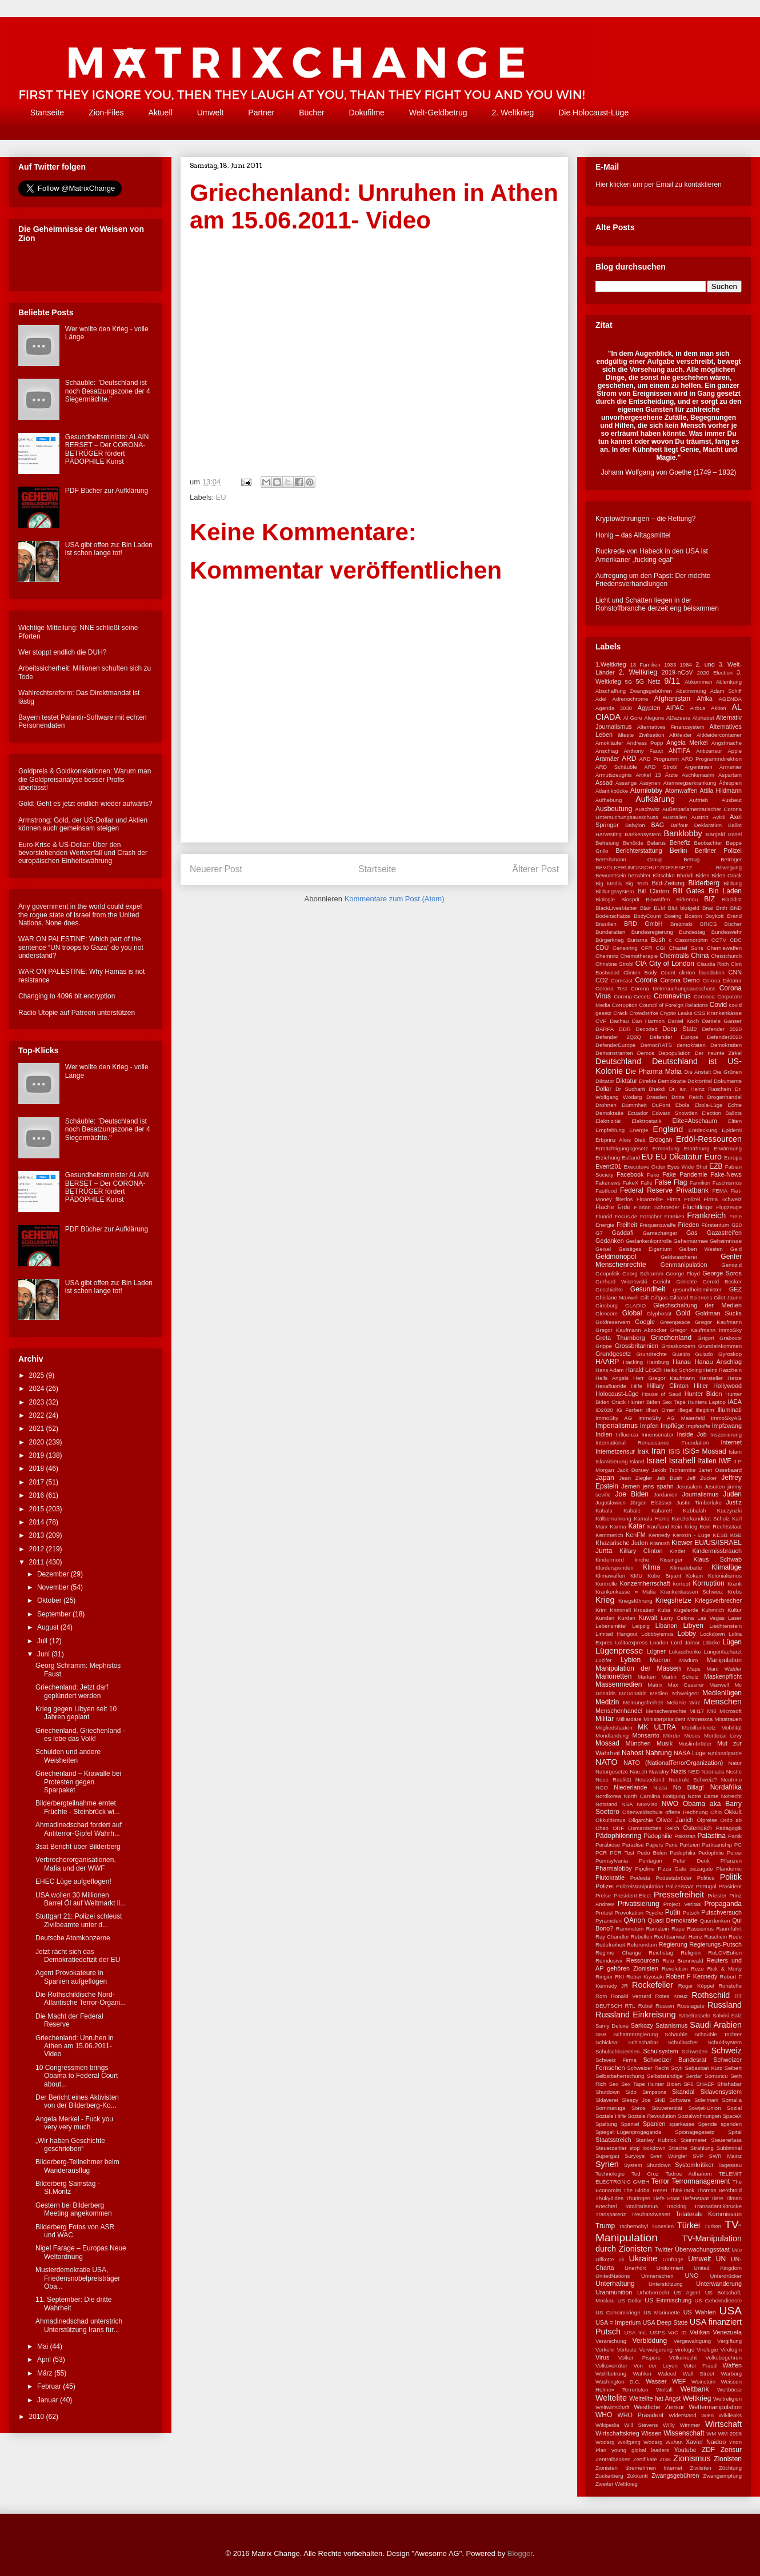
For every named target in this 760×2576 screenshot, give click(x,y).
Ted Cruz (645, 2173)
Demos (645, 1053)
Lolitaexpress (631, 1642)
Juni (44, 1654)
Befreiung (607, 843)
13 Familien (645, 664)
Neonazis (713, 1771)
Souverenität (666, 2108)
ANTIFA (679, 750)
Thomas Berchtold (719, 2190)
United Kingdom (718, 2268)
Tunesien (662, 2226)
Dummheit (634, 1105)
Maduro (688, 1660)
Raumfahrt (729, 1928)
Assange (626, 783)
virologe (684, 2349)
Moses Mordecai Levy (713, 1735)
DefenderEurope (615, 1045)
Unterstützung (666, 2284)
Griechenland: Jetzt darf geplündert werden (71, 1691)
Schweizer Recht (648, 2068)
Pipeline (645, 1868)
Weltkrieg (697, 2398)
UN (721, 2259)
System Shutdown (647, 2165)
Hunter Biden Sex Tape (657, 1402)
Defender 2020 (722, 1029)
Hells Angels (612, 1378)
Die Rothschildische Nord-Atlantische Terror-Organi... (80, 1999)
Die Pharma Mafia (654, 1072)
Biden (702, 875)
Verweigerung (656, 2349)
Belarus (656, 843)
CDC (736, 940)
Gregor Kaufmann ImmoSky (706, 1330)
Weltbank (695, 2389)
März (45, 2373)
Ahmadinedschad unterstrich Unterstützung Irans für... (78, 2325)
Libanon (666, 1625)
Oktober (50, 1600)
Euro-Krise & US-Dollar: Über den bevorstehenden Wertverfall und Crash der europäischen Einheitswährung (82, 853)
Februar (50, 2386)
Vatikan (700, 2332)
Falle (647, 1182)
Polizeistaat (680, 1886)
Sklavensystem (721, 2091)
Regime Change (618, 1952)
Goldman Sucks (718, 1313)
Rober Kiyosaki (645, 1976)
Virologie (707, 2349)
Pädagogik (729, 1828)
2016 (37, 1495)
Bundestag (692, 932)
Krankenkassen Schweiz (691, 1591)
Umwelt (210, 112)
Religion (691, 1952)
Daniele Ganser (722, 1021)
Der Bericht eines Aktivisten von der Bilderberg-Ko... (77, 2101)
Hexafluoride (610, 1386)
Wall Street (698, 2373)
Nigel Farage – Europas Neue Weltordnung (80, 2252)
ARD (629, 759)
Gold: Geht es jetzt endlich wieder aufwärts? (85, 804)
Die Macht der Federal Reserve (69, 2020)
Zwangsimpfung (722, 2476)
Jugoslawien (610, 1502)
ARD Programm (659, 759)
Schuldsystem (724, 2042)
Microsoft (730, 1711)
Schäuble (676, 2034)
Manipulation (724, 1659)
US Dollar (629, 2300)
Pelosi (734, 1852)
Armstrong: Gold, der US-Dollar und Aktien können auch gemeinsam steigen (82, 824)
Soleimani (706, 2100)
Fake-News (726, 1174)
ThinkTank (681, 2190)
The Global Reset (645, 2190)
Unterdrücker (726, 2276)
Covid (718, 1005)
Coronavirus (672, 996)
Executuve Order (644, 1166)
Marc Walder (724, 1669)
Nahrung (659, 1753)
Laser (735, 1618)
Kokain (694, 1575)
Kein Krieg (684, 1526)
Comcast (622, 980)
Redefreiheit (610, 1944)
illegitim (705, 1410)
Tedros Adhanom (688, 2173)
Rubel (645, 2006)
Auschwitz (647, 809)
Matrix (654, 1685)
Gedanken (609, 1240)
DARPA (604, 1029)
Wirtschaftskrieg (617, 2433)
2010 (37, 2417)
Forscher (651, 1216)
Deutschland (618, 1061)
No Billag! (688, 1787)
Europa (733, 1157)
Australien (674, 817)
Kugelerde (686, 1610)
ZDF (708, 2450)
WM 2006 (730, 2433)
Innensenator (657, 1434)
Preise (603, 1895)
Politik (731, 1876)
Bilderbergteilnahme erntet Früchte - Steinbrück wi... (77, 1807)
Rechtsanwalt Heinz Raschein (690, 1936)
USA (730, 2311)
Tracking (676, 2206)
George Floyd (683, 1273)
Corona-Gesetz (632, 996)
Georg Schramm (642, 1273)
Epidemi (732, 1130)
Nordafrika (726, 1787)
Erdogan (661, 1139)
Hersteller (711, 1378)
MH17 (697, 1711)
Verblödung (650, 2341)
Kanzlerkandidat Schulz (700, 1518)
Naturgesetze (611, 1771)
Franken (674, 1216)
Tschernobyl (633, 2226)
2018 (37, 1468)
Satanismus (671, 2025)
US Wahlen (699, 2312)
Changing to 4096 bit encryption (66, 996)
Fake (653, 1174)
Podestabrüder (673, 1878)
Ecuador (637, 1113)
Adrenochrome (631, 699)
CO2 (601, 980)
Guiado (704, 1354)
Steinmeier (694, 2140)
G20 (736, 1225)
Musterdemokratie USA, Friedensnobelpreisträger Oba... (77, 2278)
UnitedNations (612, 2276)
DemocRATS (656, 1045)
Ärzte (671, 775)
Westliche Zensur (659, 2407)
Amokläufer (609, 743)
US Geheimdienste (718, 2300)
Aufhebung (608, 800)
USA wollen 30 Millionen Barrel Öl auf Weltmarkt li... (80, 1899)
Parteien (689, 1844)
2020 (37, 1442)
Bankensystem (643, 834)
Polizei (604, 1886)
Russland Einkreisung (635, 2014)
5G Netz (647, 681)
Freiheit (627, 1224)
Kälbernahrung (613, 1518)
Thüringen (638, 2198)
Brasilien (606, 924)
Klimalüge (726, 1567)
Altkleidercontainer (719, 735)
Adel (600, 699)
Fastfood (606, 1190)
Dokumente (728, 1081)
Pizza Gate (672, 1868)
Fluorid (603, 1216)
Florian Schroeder (656, 1207)
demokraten (691, 1045)
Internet (731, 1442)
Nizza (660, 1787)
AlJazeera (678, 718)
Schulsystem (660, 2051)
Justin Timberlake (698, 1502)
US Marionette (661, 2312)
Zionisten (728, 2459)
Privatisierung (638, 1904)
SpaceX (732, 2116)
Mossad (607, 1743)
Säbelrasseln (694, 2015)
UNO (691, 2275)
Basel (735, 834)
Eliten (735, 1121)
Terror (660, 2181)
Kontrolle (606, 1583)
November (54, 1587)
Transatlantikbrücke (718, 2206)
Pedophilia (682, 1852)
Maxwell (719, 1685)
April (45, 2360)
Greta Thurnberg (620, 1337)
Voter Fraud (700, 2365)
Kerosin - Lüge (691, 1535)
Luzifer (603, 1660)
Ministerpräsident (664, 1719)
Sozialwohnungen (699, 2116)
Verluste (627, 2349)
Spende (707, 2124)
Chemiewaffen (724, 948)
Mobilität (731, 1727)
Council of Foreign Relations (673, 1005)
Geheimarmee (690, 1241)
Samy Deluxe (612, 2026)
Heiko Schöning (682, 1370)
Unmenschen (657, 2276)
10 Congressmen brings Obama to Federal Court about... (76, 2076)
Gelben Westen (701, 1249)
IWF (725, 1461)
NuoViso (647, 1804)
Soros (638, 2108)
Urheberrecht (653, 2292)
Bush (658, 939)
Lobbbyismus (657, 1634)
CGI (661, 948)
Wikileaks (730, 2415)
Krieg (605, 1599)
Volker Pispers (639, 2357)
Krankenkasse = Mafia (625, 1591)
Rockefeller (652, 1984)
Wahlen (642, 2373)
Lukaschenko (685, 1651)
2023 (37, 1402)
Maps (693, 1669)
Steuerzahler (610, 2148)
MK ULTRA (657, 1727)
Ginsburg (606, 1305)
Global (632, 1313)
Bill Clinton (653, 891)
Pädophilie (657, 1835)
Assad (604, 782)
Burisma (637, 940)
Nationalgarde (724, 1753)
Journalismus (700, 1494)
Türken (712, 2226)
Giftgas (658, 1297)
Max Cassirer (686, 1685)
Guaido (681, 1354)
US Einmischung (668, 2300)
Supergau (607, 2156)
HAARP (607, 1362)
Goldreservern (612, 1322)
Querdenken (715, 1920)
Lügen (732, 1642)
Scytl (677, 2068)
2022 (37, 1415)
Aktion (718, 708)
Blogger (520, 2553)
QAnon (634, 1920)
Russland (724, 2004)
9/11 (672, 680)
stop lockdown (647, 2148)
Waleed (667, 2373)
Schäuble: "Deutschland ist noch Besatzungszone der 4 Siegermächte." (107, 391)
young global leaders (640, 2450)
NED (693, 1771)
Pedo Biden (652, 1852)
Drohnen (606, 1105)
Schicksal (607, 2042)
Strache (678, 2148)
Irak (643, 1451)
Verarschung (610, 2341)
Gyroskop (730, 1354)
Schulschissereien (617, 2051)
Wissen (651, 2433)
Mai (43, 2346)
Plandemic (729, 1868)
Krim (601, 1610)
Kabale (632, 1510)
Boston (693, 916)
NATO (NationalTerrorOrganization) (673, 1762)
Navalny (659, 1771)
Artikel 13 (648, 775)
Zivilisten (700, 2468)
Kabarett (661, 1510)
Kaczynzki (729, 1510)
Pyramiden (608, 1920)
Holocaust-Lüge (617, 1393)
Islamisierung (611, 1461)
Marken (647, 1677)
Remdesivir (609, 1960)
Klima (651, 1567)
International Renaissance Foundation (652, 1442)
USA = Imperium (618, 2322)
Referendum (642, 1944)
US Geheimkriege (618, 2312)
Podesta (640, 1878)
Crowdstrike (643, 1013)
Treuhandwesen (650, 2214)
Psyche (654, 1912)
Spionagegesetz (694, 2132)
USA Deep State (664, 2322)
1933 (670, 664)
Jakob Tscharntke (673, 1470)
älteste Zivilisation (641, 735)
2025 (37, 1375)
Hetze (734, 1378)
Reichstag (661, 1952)
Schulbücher (682, 2042)
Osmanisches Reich (653, 1828)
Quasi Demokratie (672, 1920)
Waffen (732, 2365)
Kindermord (609, 1559)
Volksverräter (611, 2365)
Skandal (683, 2091)
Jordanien (666, 1494)
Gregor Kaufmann (718, 1322)
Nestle (734, 1771)
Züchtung (730, 2468)
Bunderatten (610, 932)
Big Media (608, 883)
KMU (636, 1575)
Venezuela (727, 2332)
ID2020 (604, 1410)
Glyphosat (659, 1313)
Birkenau (687, 899)
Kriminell (620, 1610)
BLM (659, 908)
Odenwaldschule (642, 1812)
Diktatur (626, 1080)
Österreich (697, 1827)
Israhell (682, 1460)
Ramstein (657, 1928)
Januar (48, 2400)
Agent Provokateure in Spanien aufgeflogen (71, 1977)
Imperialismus (616, 1426)
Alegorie (654, 718)
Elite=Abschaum (694, 1120)
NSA (627, 1804)
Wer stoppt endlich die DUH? (62, 652)
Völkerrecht (683, 2357)
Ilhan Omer (660, 1410)
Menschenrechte (666, 1711)
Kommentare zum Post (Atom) (395, 898)
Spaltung (606, 2124)
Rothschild (710, 1995)
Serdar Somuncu (707, 2076)
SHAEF (705, 2084)
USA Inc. (636, 2332)
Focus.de (626, 1216)
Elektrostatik (646, 1121)
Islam (735, 1452)
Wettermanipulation (715, 2407)
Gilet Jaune (728, 1297)
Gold (683, 1313)
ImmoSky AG (613, 1418)
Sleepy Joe (636, 2100)
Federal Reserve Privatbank (664, 1190)
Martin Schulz (679, 1677)
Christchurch (726, 956)
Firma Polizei (683, 1199)
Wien (707, 2415)
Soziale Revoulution (651, 2116)
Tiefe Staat (666, 2198)
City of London (671, 964)
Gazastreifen (724, 1232)
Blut (673, 908)
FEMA (719, 1190)
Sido (631, 2092)
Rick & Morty (724, 1968)
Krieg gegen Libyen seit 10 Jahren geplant (76, 1713)
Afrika (705, 698)
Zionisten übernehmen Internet (638, 2468)
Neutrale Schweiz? (693, 1779)
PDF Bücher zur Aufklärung (106, 491)
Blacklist (732, 899)
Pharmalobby (613, 1868)
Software (680, 2100)
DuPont (661, 1105)
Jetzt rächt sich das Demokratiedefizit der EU (77, 1956)
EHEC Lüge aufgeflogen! (73, 1881)
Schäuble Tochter (718, 2034)
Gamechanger (659, 1233)
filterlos (624, 1199)
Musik (665, 1743)
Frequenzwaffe (657, 1225)
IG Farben (630, 1410)
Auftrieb (698, 800)
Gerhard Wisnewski (621, 1281)
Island (637, 1461)
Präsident (730, 1886)
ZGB (665, 2459)
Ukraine (643, 2258)
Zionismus (692, 2458)
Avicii (719, 817)
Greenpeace (675, 1322)
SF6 (688, 2084)
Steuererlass (726, 2140)
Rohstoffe (730, 1986)
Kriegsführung (635, 1601)
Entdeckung (703, 1130)
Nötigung (674, 1796)
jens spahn (658, 1486)
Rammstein (630, 1928)
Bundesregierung (652, 932)
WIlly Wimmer (681, 2425)
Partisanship (717, 1844)
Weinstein (703, 2381)
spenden (731, 2124)
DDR (625, 1029)
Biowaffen (658, 899)
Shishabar (729, 2084)
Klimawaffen (610, 1575)
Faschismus (727, 1182)
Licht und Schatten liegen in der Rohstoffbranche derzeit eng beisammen (657, 604)
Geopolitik (607, 1273)
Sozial (734, 2108)
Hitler (701, 1385)
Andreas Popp (644, 743)
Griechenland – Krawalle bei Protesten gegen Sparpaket (78, 1782)
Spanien (654, 2123)
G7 (599, 1233)
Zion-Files (106, 112)
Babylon (635, 825)
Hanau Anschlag (718, 1361)
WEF (679, 2381)
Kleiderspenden (614, 1567)
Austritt (700, 817)
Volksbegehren (724, 2357)
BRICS (708, 924)
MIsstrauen (728, 1719)
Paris (671, 1844)
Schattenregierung (635, 2034)
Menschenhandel (618, 1710)
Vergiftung (729, 2341)
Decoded (646, 1029)
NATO (606, 1762)
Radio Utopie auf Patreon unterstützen (76, 1013)
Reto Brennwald (682, 1960)
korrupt (681, 1583)
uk (621, 2259)
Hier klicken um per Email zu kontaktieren (658, 184)
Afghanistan (672, 699)
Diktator (604, 1081)
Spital (735, 2132)
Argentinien (699, 767)
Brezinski (681, 924)
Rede (735, 1936)
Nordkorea (608, 1796)
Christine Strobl (614, 964)
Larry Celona (677, 1618)
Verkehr (604, 2349)
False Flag (670, 1182)
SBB (600, 2034)
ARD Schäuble (616, 767)
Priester (716, 1895)
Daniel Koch (683, 1021)
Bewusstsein (610, 875)
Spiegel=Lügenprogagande (628, 2132)
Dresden (656, 1097)
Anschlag (606, 751)
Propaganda (723, 1904)
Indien (603, 1434)
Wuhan (674, 2442)
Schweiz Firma (616, 2060)
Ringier (604, 1976)
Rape (678, 1928)
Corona (646, 980)
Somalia (732, 2100)
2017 (37, 1482)
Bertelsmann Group (628, 859)
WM (711, 2433)
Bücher (311, 112)
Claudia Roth (713, 964)
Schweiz (726, 2050)
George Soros (722, 1273)
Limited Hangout (616, 1634)
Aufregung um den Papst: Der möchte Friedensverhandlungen (652, 580)
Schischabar (643, 2042)
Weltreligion (727, 2399)
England (668, 1129)
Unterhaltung (615, 2284)
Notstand (606, 1804)
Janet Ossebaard (720, 1470)
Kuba (664, 1610)
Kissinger (671, 1559)
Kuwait (648, 1617)
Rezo (697, 1968)
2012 (37, 1549)
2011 (37, 1562)
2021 (37, 1429)
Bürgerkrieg (609, 940)
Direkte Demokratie (662, 1081)
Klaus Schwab (717, 1559)
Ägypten (649, 707)
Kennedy (659, 1535)
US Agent (687, 2292)
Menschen (723, 1701)
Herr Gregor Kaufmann (664, 1378)
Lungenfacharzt (723, 1651)
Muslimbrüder (694, 1743)
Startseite (47, 112)
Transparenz (610, 2214)
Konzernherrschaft (645, 1583)
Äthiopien (730, 783)
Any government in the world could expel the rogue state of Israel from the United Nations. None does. (80, 914)
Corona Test (611, 988)
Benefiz (680, 842)
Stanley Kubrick (655, 2140)
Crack (620, 1013)
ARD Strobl (660, 767)
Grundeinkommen (720, 1346)
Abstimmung (691, 691)
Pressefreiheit (679, 1894)
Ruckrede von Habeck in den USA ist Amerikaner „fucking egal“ (651, 555)
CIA (641, 964)
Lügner (656, 1651)
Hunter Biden (703, 1393)
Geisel (603, 1249)
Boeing (672, 916)
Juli (43, 1641)
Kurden (626, 1618)
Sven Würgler (668, 2156)
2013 (37, 1535)
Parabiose (607, 1844)
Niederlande (630, 1787)
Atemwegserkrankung (690, 783)
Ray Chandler (612, 1936)
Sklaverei (606, 2100)
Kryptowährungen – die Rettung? (645, 519)
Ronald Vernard (631, 1996)
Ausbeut (732, 800)
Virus (602, 2357)
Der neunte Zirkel (718, 1053)
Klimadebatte (686, 1567)
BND (736, 908)
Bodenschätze (612, 916)
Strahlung (702, 2148)
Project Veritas (682, 1904)
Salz (736, 2015)
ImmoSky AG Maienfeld (671, 1418)
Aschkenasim (698, 775)
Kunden (604, 1618)
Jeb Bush (669, 1478)
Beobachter (708, 843)
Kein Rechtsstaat (720, 1526)
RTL (630, 2006)
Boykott (714, 916)
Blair (645, 908)
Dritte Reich (687, 1097)
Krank (734, 1583)
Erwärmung (728, 1148)
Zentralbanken (612, 2459)
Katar (637, 1526)
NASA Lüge (690, 1753)
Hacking (633, 1362)
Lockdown (712, 1634)
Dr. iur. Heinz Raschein (700, 1089)
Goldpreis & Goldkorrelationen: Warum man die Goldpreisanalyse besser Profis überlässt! (84, 779)
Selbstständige (665, 2076)
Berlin (678, 850)
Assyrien (650, 783)
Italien (707, 1461)
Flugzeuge (729, 1207)
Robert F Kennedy (692, 1976)
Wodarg (604, 2442)
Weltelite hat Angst (655, 2398)
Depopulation (674, 1053)
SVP (698, 2156)
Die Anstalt (697, 1072)
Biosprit (630, 899)
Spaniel (630, 2124)
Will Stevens (641, 2425)
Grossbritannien (636, 1345)
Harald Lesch (643, 1369)
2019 (37, 1455)
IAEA (734, 1401)
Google (645, 1321)
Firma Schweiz (723, 1199)
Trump (605, 2226)
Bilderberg (704, 883)
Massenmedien (618, 1684)
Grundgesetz (613, 1353)
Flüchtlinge (698, 1206)
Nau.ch (638, 1771)
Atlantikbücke (611, 791)
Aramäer (607, 758)
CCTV (718, 940)
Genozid (731, 1265)
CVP (601, 1021)
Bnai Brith (714, 908)
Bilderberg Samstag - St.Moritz (67, 2188)
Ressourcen (642, 1960)
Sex (614, 2084)
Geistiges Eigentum (644, 1249)
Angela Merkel (686, 742)
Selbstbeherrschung (619, 2076)
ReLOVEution (725, 1952)
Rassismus (700, 1928)
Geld (736, 1249)
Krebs (734, 1591)
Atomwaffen (681, 790)
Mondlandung (612, 1735)
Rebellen (642, 1936)
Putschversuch (721, 1912)
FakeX (630, 1182)
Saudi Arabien (716, 2024)
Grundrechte (652, 1354)
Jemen (630, 1486)
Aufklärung (655, 799)
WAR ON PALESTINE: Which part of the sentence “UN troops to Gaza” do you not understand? (80, 947)
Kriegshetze (673, 1600)
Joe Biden (632, 1494)
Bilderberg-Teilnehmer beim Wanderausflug (77, 2166)
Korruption (708, 1583)
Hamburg (657, 1362)
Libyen (693, 1626)
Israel (656, 1460)
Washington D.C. (618, 2381)
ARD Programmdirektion (711, 759)
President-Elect (632, 1895)
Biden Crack (726, 875)
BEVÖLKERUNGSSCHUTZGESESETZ (644, 867)
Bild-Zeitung (668, 883)
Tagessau (730, 2165)
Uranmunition (613, 2292)
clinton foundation (702, 972)
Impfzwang (727, 1425)
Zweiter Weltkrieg (616, 2484)
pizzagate (701, 1868)
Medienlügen (722, 1693)
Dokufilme (367, 112)
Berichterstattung (638, 850)
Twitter (664, 2249)
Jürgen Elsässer (651, 1502)
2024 (37, 1389)
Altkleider (680, 735)
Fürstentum (715, 1225)
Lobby (686, 1634)
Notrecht (731, 1796)
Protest (604, 1912)
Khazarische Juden (621, 1542)
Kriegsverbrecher (718, 1600)
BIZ (709, 899)
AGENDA (730, 699)
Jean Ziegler (635, 1478)
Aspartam (730, 775)
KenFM (636, 1534)
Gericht (661, 1281)
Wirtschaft (723, 2424)
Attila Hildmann (720, 790)
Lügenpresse (619, 1650)
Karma (618, 1526)
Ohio (716, 1812)
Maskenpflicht (723, 1676)
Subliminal (729, 2148)
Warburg (731, 2373)
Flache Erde (612, 1206)
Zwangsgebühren (675, 2475)
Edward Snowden (675, 1113)
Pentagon (650, 1860)
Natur (735, 1763)
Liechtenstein (725, 1626)
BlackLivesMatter (616, 908)
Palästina (712, 1836)
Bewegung (729, 867)
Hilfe (636, 1386)
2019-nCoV (677, 672)
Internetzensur (615, 1451)
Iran (658, 1450)
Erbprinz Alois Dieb (620, 1140)
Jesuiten (715, 1486)
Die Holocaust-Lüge (593, 112)
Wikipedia (607, 2425)
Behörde (633, 843)
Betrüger (731, 859)
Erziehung (607, 1157)
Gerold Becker (722, 1281)
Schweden (694, 2051)
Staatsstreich (613, 2139)
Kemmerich (609, 1535)
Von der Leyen (655, 2365)
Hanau (682, 1361)
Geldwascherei (679, 1257)
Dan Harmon (648, 1021)
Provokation (628, 1912)
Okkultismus (610, 1820)
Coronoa (704, 996)
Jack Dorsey (633, 1470)
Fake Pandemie (684, 1174)
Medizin (607, 1702)
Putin (673, 1912)
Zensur (731, 2450)
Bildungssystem (614, 891)
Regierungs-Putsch (715, 1944)
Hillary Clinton (668, 1385)
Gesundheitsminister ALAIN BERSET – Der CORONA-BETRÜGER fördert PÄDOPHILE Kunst (107, 449)
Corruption (625, 1005)
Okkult (733, 1811)
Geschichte (609, 1289)
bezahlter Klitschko (651, 875)
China (700, 956)
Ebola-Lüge (708, 1105)
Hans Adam (609, 1370)
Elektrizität (608, 1121)
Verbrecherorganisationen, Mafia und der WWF (75, 1864)
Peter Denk (691, 1860)
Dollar (603, 1088)
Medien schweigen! (674, 1693)
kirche (642, 1559)
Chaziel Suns (686, 948)
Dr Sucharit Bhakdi (640, 1089)
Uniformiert (670, 2268)
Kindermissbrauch (717, 1550)
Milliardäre (628, 1719)
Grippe (603, 1346)
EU (221, 497)
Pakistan (684, 1836)
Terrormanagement (701, 2181)
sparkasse (681, 2124)
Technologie (610, 2173)
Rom (601, 1996)
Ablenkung (729, 682)
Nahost (632, 1753)
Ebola (682, 1105)
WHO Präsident (640, 2415)
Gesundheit (647, 1289)
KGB (736, 1535)
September (55, 1614)
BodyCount (647, 916)
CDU (602, 947)
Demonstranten (614, 1053)
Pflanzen (731, 1860)
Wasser (656, 2381)
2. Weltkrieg (513, 112)
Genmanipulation (684, 1264)
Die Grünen (727, 1072)
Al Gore (632, 718)
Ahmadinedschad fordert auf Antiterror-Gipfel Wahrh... (78, 1829)
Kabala (604, 1510)
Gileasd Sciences (691, 1297)
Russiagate (691, 2006)
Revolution (674, 1968)
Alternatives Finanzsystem (671, 727)
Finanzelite (650, 1199)
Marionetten (613, 1676)
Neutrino (731, 1779)
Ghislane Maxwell (616, 1297)
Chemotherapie (639, 956)
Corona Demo (680, 980)
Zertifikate (645, 2459)
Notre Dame (702, 1796)
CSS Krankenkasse (718, 1013)
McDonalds (632, 1693)
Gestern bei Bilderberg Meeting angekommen (73, 2209)
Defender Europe (674, 1037)
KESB (720, 1535)
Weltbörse (729, 2389)
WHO (603, 2415)
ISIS (674, 1451)
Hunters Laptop (706, 1402)
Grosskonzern (678, 1346)
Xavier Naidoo (706, 2441)
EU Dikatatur (678, 1156)
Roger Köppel (696, 1986)
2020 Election (715, 672)
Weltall (664, 2389)
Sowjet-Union (704, 2108)
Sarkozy (642, 2025)
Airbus (697, 708)
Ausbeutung (613, 809)
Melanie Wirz (684, 1702)
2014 (37, 1522)
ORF (618, 1828)
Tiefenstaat (695, 2198)
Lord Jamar (685, 1642)
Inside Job (691, 1434)
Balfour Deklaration (696, 825)
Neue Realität (613, 1779)
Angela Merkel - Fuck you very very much (74, 2123)
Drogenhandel (724, 1097)
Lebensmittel (610, 1626)
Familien (700, 1182)
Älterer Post (536, 869)
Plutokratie (610, 1877)
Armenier (730, 767)
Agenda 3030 (613, 708)
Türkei (688, 2225)
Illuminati (729, 1409)
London (659, 1642)
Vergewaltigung (692, 2341)
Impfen (649, 1425)
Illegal (685, 1410)
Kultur (734, 1610)
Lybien (631, 1660)
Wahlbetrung (610, 2373)
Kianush (660, 1543)
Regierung (673, 1944)
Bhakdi (685, 875)
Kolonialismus (725, 1575)
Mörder (672, 1735)
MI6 (712, 1711)
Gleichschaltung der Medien (697, 1305)
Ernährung (697, 1148)
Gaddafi (623, 1232)
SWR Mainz (725, 2156)
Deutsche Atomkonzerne (72, 1938)
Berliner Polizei (718, 850)
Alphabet (703, 718)
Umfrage (672, 2259)
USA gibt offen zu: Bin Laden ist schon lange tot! (109, 549)
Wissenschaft (683, 2433)
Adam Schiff (726, 691)
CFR (647, 948)
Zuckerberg (609, 2476)
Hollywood (727, 1385)
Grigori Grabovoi (720, 1338)
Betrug (691, 859)
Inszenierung (726, 1434)
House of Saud (661, 1394)
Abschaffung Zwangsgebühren (633, 691)
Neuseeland (650, 1779)
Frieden (688, 1224)
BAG (657, 824)
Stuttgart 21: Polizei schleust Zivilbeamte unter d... (78, 1920)
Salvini (721, 2015)
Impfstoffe (698, 1426)
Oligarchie (641, 1820)
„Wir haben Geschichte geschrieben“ (70, 2145)
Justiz (734, 1502)
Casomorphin (691, 940)
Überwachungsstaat (702, 2249)
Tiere (717, 2198)
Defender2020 (724, 1037)
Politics (705, 1878)
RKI (619, 1976)
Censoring (625, 948)
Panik (735, 1836)
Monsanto (646, 1735)
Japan (604, 1478)
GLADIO (635, 1305)
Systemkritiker (694, 2164)
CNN (735, 972)
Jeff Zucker (702, 1478)
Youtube (685, 2449)
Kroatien (644, 1610)
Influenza (627, 1434)
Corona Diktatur (722, 980)
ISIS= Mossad (704, 1451)
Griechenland (671, 1338)
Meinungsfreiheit (643, 1702)
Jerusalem (689, 1486)
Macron (660, 1659)
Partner (261, 112)
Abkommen (699, 682)
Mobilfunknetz (698, 1727)
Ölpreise (707, 1820)
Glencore (606, 1313)
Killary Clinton (640, 1550)
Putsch (691, 1912)
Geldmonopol (615, 1257)
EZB (715, 1166)
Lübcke (711, 1642)
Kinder (678, 1551)
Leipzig (640, 1626)
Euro (713, 1156)
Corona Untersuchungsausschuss (673, 988)
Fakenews (608, 1182)
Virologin (731, 2349)
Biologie (605, 899)
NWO (670, 1804)
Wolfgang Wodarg (640, 2442)
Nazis (678, 1771)
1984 (686, 664)
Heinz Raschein (722, 1370)
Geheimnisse (726, 1241)
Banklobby (683, 833)
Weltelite (611, 2397)
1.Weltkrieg (610, 664)
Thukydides (609, 2198)
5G (628, 682)
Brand (734, 916)
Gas (692, 1232)
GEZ (735, 1289)
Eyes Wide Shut (687, 1166)
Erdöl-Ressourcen (709, 1138)
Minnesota (700, 1719)
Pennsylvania (611, 1860)
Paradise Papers (642, 1844)
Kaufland (658, 1526)
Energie (638, 1130)
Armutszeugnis (613, 775)
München (637, 1743)
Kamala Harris (651, 1518)
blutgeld (689, 908)
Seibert (733, 2068)
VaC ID (677, 2332)
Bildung (732, 883)
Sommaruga (610, 2108)
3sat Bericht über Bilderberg (78, 1847)
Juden (732, 1494)
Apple (734, 751)
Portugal (706, 1886)
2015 (37, 1509)
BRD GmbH (643, 923)
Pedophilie (711, 1852)
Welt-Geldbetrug (438, 112)
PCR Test (622, 1852)
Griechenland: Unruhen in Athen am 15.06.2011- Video (74, 2046)
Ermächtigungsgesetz (621, 1148)
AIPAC (675, 707)
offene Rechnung (686, 1812)
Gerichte (686, 1281)
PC (738, 1844)
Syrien (607, 2164)
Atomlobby (646, 791)
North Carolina (642, 1796)
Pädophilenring (618, 1836)
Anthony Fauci (643, 751)
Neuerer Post (216, 869)
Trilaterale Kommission (708, 2213)
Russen (664, 2006)
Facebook (630, 1174)
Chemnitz (607, 956)
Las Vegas (711, 1618)
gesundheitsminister (697, 1289)
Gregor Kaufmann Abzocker (631, 1330)
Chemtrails (674, 955)
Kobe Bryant (664, 1575)
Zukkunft (637, 2476)
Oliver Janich (674, 1819)
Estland (631, 1157)
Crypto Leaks (676, 1013)
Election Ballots (722, 1113)
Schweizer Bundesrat (674, 2059)
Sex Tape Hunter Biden (651, 2084)
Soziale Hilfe (610, 2116)
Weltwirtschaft (612, 2407)
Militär (604, 1719)
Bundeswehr (726, 932)
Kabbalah (694, 1510)
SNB (660, 2100)
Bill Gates (689, 891)
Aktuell (161, 112)
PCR (601, 1852)
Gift (644, 1297)
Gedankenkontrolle (649, 1241)
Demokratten (726, 1045)
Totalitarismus (641, 2206)
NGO (601, 1787)
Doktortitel (699, 1081)
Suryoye (635, 2156)
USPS (657, 2332)
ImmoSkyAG (726, 1418)
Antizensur (709, 751)
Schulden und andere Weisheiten (68, 1756)
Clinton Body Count (649, 972)
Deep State (680, 1028)
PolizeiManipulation (639, 1886)
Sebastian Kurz (703, 2068)
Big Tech (636, 883)
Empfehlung (610, 1130)
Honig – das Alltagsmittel (632, 535)
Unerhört (635, 2268)
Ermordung (666, 1148)
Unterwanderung (719, 2283)
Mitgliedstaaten (614, 1727)
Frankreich (706, 1215)
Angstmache (726, 743)
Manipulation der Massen (638, 1668)
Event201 (608, 1166)
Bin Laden (725, 891)
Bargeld (715, 834)
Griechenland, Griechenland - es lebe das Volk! (80, 1735)
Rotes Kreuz (671, 1996)
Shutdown (607, 2092)
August (49, 1627)
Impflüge (672, 1425)
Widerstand (683, 2415)
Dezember (54, 1574)
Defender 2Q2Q (618, 1037)
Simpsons (654, 2092)
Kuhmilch (713, 1610)
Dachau (619, 1021)
